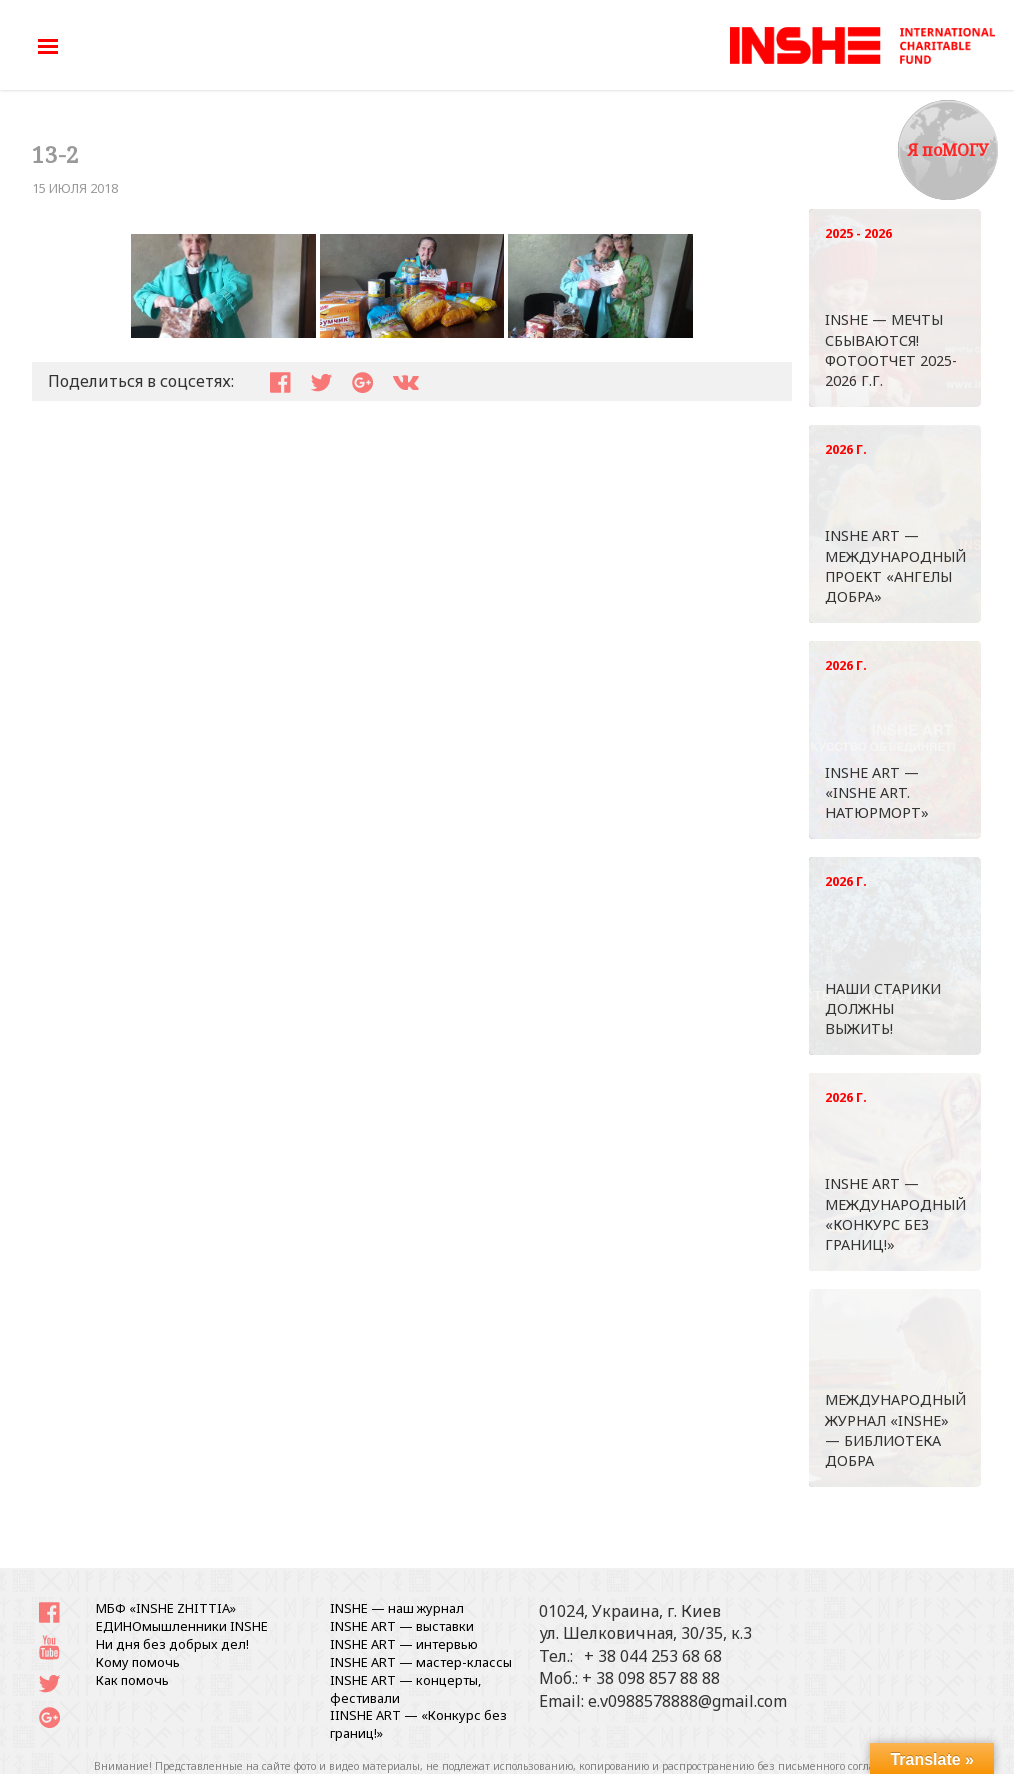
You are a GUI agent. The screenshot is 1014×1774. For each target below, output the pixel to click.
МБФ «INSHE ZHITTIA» (166, 1608)
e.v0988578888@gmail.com (687, 1701)
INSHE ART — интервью (404, 1644)
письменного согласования (848, 1766)
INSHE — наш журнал (397, 1608)
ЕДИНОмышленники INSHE (182, 1626)
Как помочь (132, 1680)
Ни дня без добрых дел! (172, 1644)
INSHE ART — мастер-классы (421, 1662)
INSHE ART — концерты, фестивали (405, 1689)
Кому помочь (138, 1662)
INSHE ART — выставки (402, 1626)
